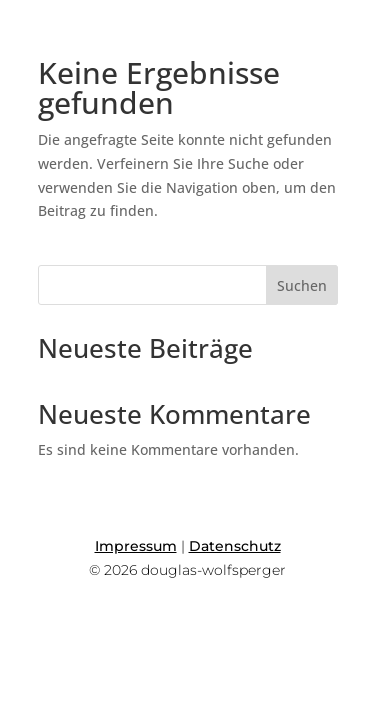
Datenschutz (235, 546)
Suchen (302, 285)
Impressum (136, 546)
